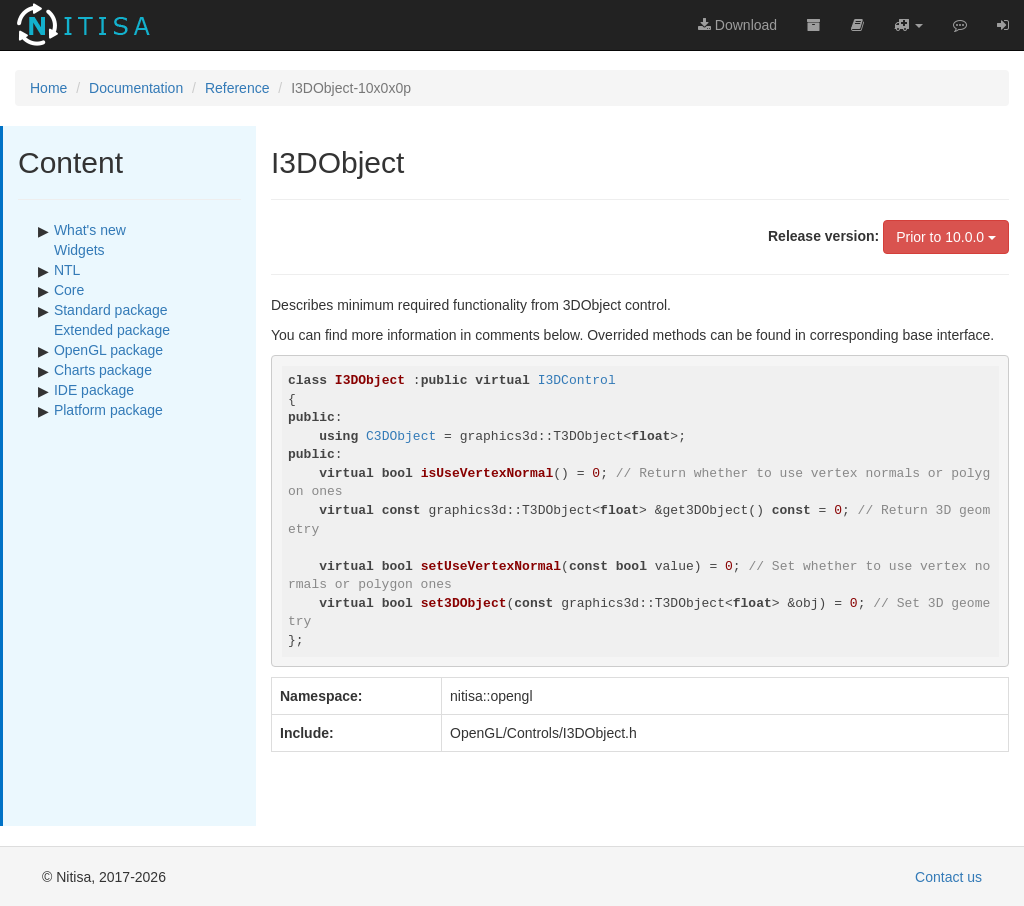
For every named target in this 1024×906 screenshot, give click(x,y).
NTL (67, 270)
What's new (90, 230)
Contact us (948, 877)
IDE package (94, 390)
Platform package (108, 410)
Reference (237, 88)
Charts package (103, 370)
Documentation (136, 88)
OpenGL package (108, 350)
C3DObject (401, 436)
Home (48, 88)
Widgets (79, 250)
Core (69, 290)
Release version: (823, 236)
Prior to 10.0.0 (946, 237)
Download (737, 25)
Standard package (111, 310)
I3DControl (577, 380)
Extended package (112, 330)
